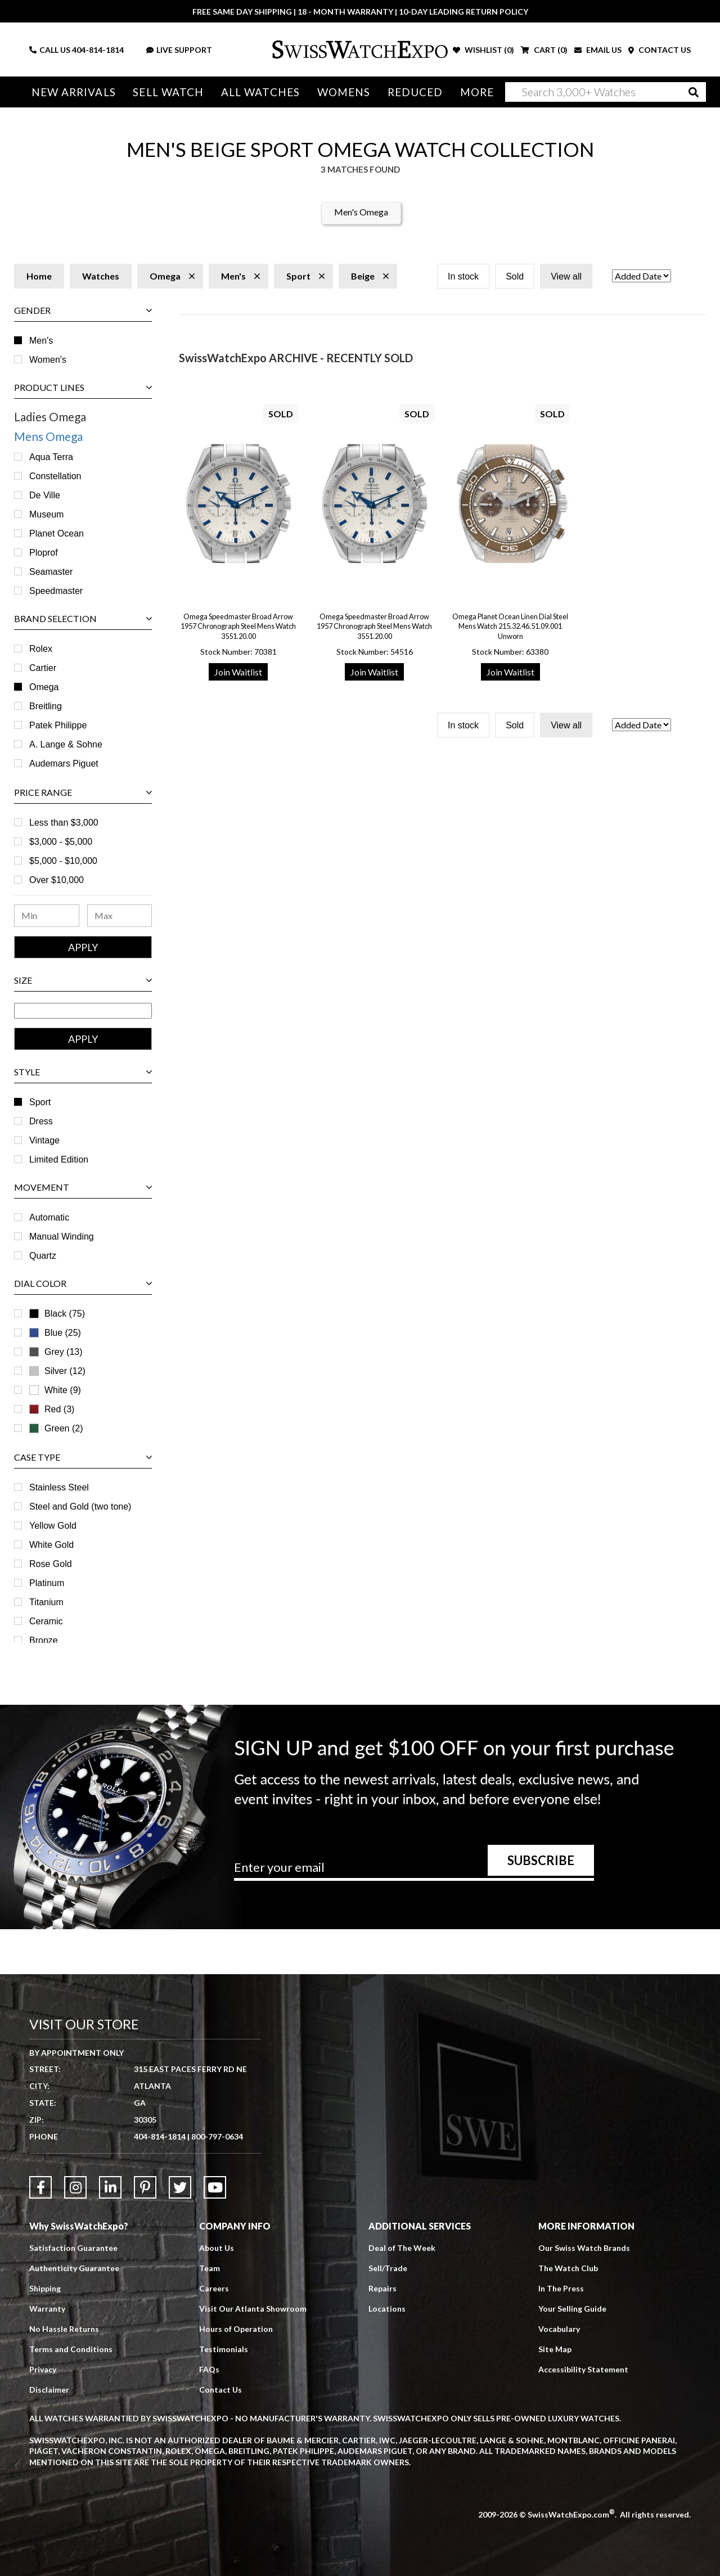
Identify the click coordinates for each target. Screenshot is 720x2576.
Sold (515, 276)
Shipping (45, 2288)
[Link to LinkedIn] (110, 2187)
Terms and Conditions (70, 2349)
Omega (43, 687)
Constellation (55, 476)
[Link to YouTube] (215, 2187)
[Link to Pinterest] (145, 2187)
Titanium (46, 1602)
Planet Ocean (56, 533)
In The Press (561, 2288)
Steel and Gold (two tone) (80, 1506)
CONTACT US (659, 50)
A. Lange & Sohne (65, 744)
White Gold (51, 1545)
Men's (41, 340)
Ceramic (46, 1621)
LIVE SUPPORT (179, 50)
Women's (47, 359)
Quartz (42, 1255)
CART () (544, 50)
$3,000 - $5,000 (60, 841)
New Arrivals (74, 91)
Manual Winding (61, 1236)
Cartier (42, 668)
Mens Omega (48, 436)
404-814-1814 (98, 50)
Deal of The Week (401, 2248)
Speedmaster (56, 591)
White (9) (62, 1390)
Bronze (43, 1640)
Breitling (45, 706)
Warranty (47, 2308)
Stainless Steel (59, 1487)
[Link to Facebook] (40, 2187)
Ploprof (43, 552)
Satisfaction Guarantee (73, 2248)
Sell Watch (168, 91)
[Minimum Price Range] (46, 915)
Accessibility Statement (583, 2369)
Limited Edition (58, 1159)
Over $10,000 (56, 880)
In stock (463, 276)
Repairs (382, 2288)
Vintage (44, 1140)
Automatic (49, 1217)
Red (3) (59, 1409)
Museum (46, 514)
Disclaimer (49, 2389)
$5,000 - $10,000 (63, 861)
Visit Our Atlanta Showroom (253, 2308)
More (477, 91)
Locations (387, 2308)
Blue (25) (62, 1332)
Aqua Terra (51, 457)
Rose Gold (50, 1564)
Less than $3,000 (63, 822)
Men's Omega (361, 211)
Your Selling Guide (572, 2308)
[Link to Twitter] (180, 2187)
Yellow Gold (52, 1525)
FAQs (209, 2369)
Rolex (40, 649)
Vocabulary (559, 2329)
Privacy (42, 2369)
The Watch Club (568, 2268)
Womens (344, 91)
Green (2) (63, 1428)
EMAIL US (598, 50)
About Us (216, 2248)
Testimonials (223, 2349)
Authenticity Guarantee (74, 2268)
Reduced (415, 91)
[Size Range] (83, 1011)
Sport (40, 1102)
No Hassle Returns (64, 2329)
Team (209, 2268)
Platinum (46, 1583)
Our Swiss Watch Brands (584, 2248)
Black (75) (64, 1313)
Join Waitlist (238, 671)
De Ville (44, 495)
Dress (41, 1121)
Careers (214, 2288)
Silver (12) (65, 1371)
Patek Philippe (58, 725)
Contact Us (220, 2389)
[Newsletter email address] (414, 1871)
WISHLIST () (483, 50)
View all (566, 276)
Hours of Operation (236, 2329)
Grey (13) (63, 1352)
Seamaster (51, 572)
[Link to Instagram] (75, 2187)
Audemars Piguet (63, 763)
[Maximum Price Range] (119, 915)
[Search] (605, 92)
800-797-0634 (217, 2136)
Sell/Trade (387, 2268)
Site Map (555, 2349)
